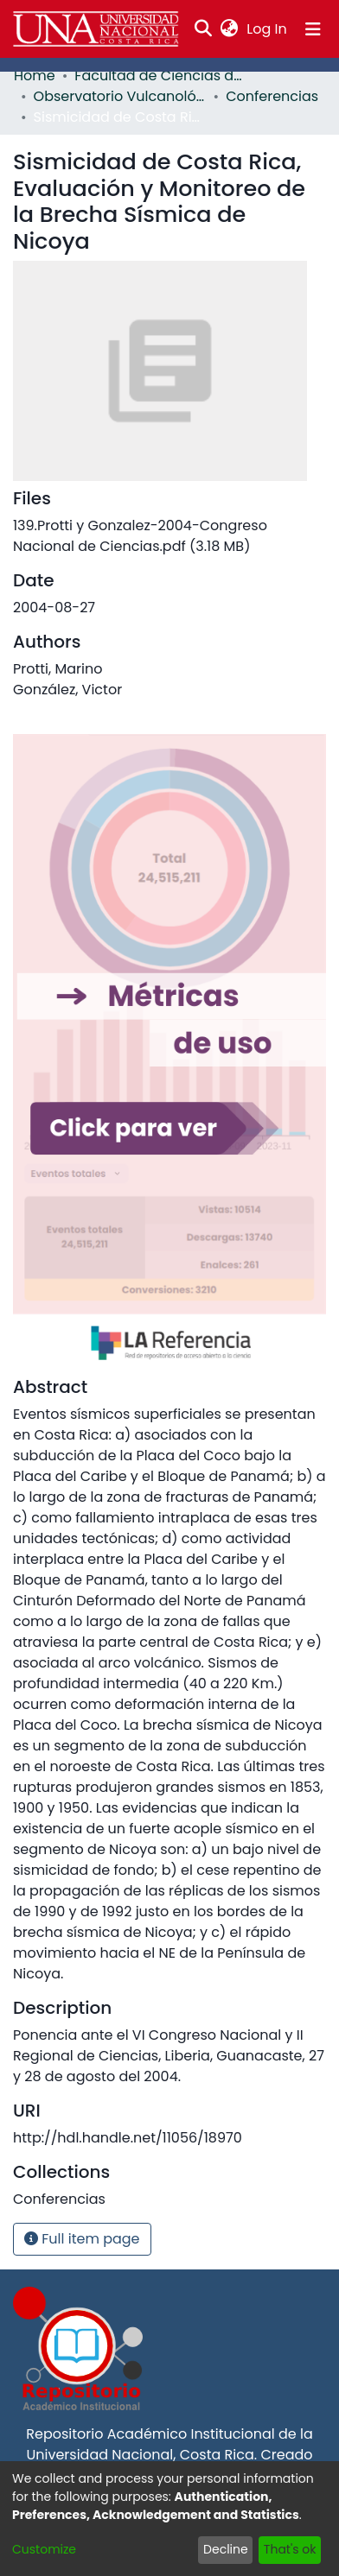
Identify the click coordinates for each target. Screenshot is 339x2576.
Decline (225, 2549)
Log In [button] (267, 29)
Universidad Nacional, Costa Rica (139, 2455)
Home (34, 75)
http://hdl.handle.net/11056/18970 (127, 2138)
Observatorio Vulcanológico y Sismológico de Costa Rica (120, 96)
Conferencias (272, 96)
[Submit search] (203, 29)
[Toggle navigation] (313, 29)
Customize (44, 2549)
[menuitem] (229, 29)
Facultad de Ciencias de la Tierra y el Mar (160, 75)
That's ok (290, 2549)
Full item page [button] (82, 2239)
